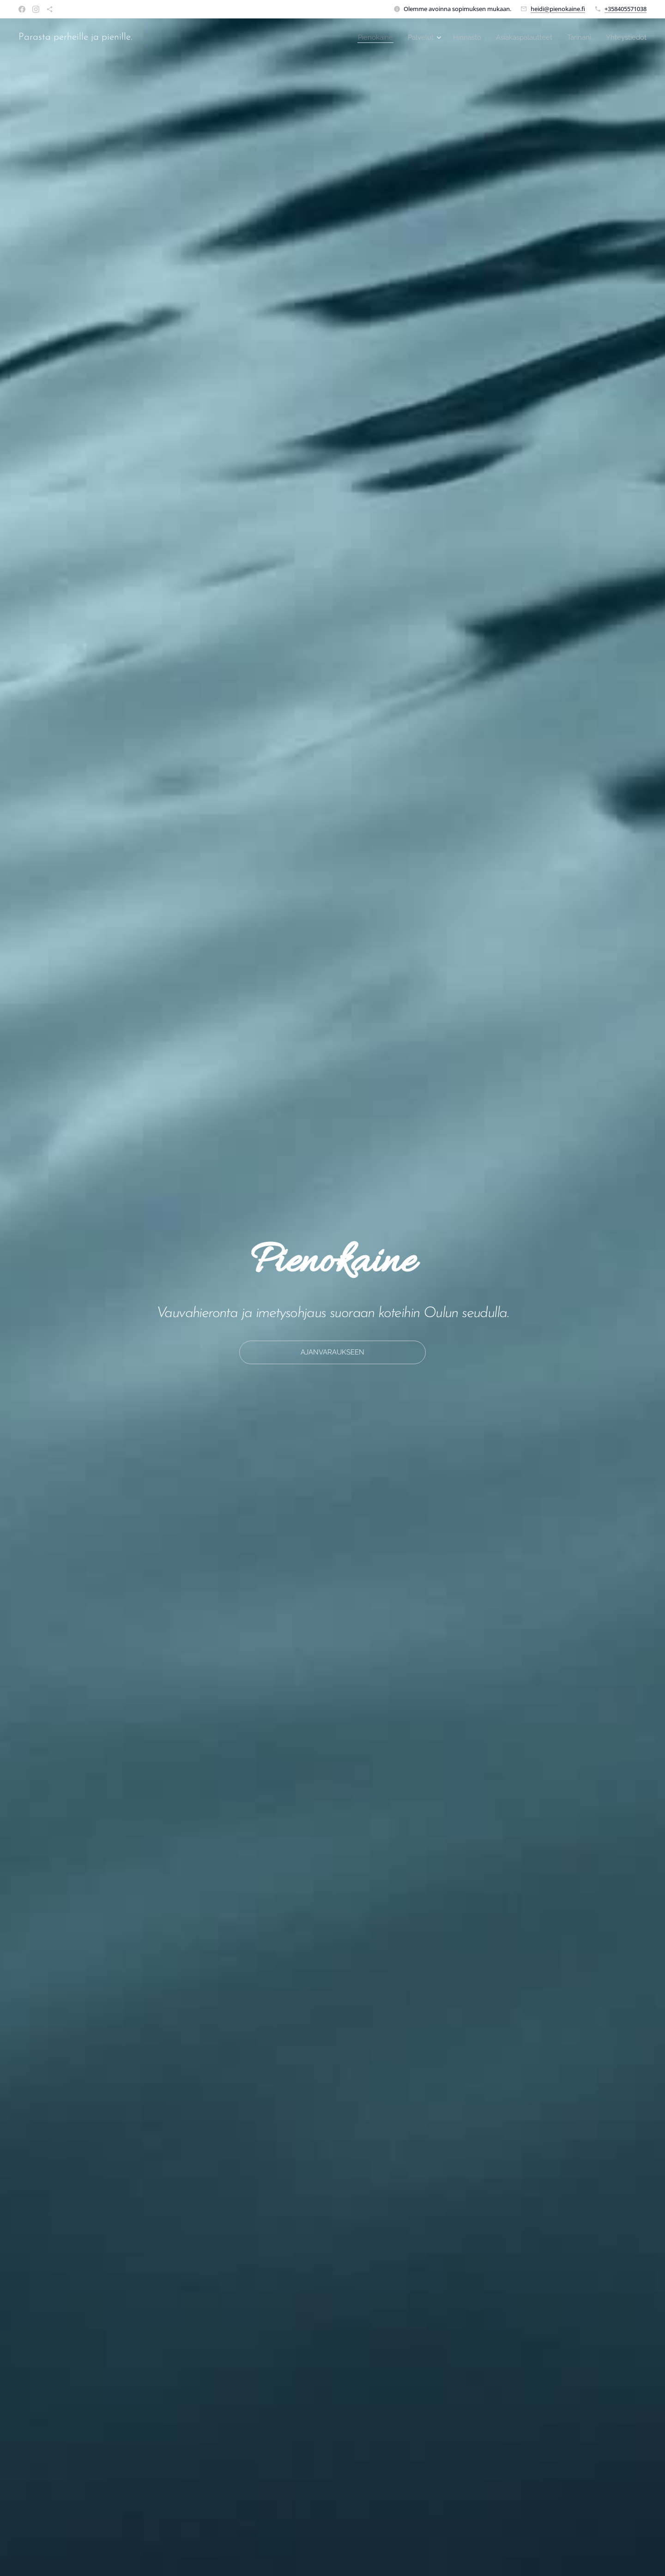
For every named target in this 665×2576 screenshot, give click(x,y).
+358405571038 (626, 9)
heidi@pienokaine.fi (558, 9)
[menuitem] (366, 37)
